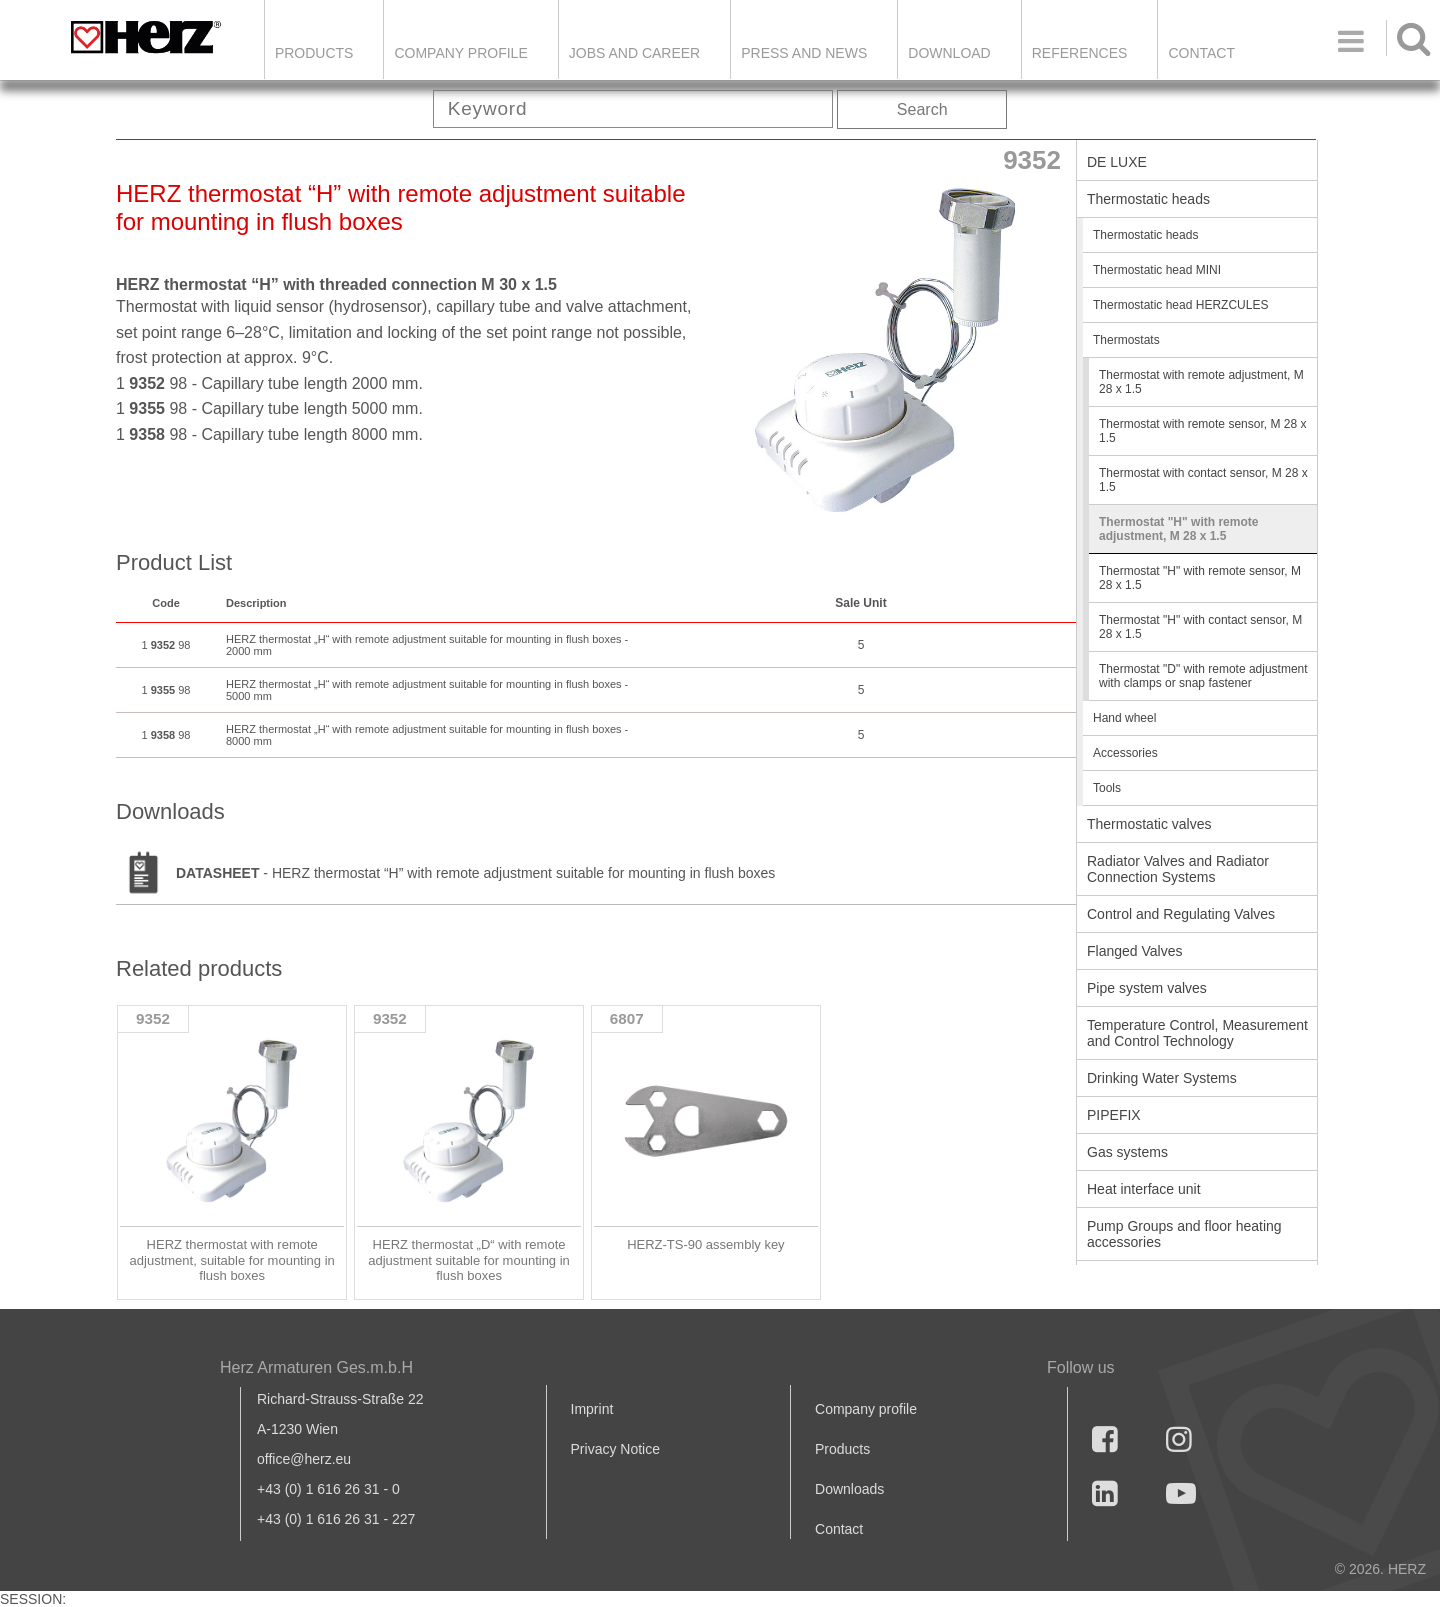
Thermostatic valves (1149, 824)
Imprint (592, 1409)
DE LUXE (1117, 162)
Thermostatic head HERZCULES (1180, 305)
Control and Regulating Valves (1181, 914)
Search (922, 109)
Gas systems (1127, 1152)
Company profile (866, 1409)
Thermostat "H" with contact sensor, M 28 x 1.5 (1200, 627)
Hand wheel (1124, 718)
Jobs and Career (634, 53)
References (1080, 53)
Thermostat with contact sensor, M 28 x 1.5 (1203, 480)
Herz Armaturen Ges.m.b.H (316, 1367)
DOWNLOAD (949, 53)
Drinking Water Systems (1162, 1078)
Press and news (804, 53)
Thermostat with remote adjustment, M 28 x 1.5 (1201, 382)
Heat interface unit (1144, 1189)
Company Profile (460, 53)
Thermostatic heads (1148, 199)
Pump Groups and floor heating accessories (1184, 1234)
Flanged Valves (1134, 951)
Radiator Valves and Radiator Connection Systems (1178, 869)
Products (314, 53)
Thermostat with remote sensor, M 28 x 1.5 (1202, 431)
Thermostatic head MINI (1157, 270)
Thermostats (1126, 340)
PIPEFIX (1114, 1115)
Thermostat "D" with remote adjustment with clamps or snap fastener (1203, 676)
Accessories (1125, 753)
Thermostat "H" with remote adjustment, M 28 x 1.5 (1178, 529)
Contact (1201, 53)
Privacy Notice (615, 1449)
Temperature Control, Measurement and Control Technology (1197, 1033)
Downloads (849, 1489)
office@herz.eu (304, 1459)
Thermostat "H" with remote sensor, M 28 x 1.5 (1200, 578)
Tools (1107, 788)
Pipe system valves (1147, 988)
